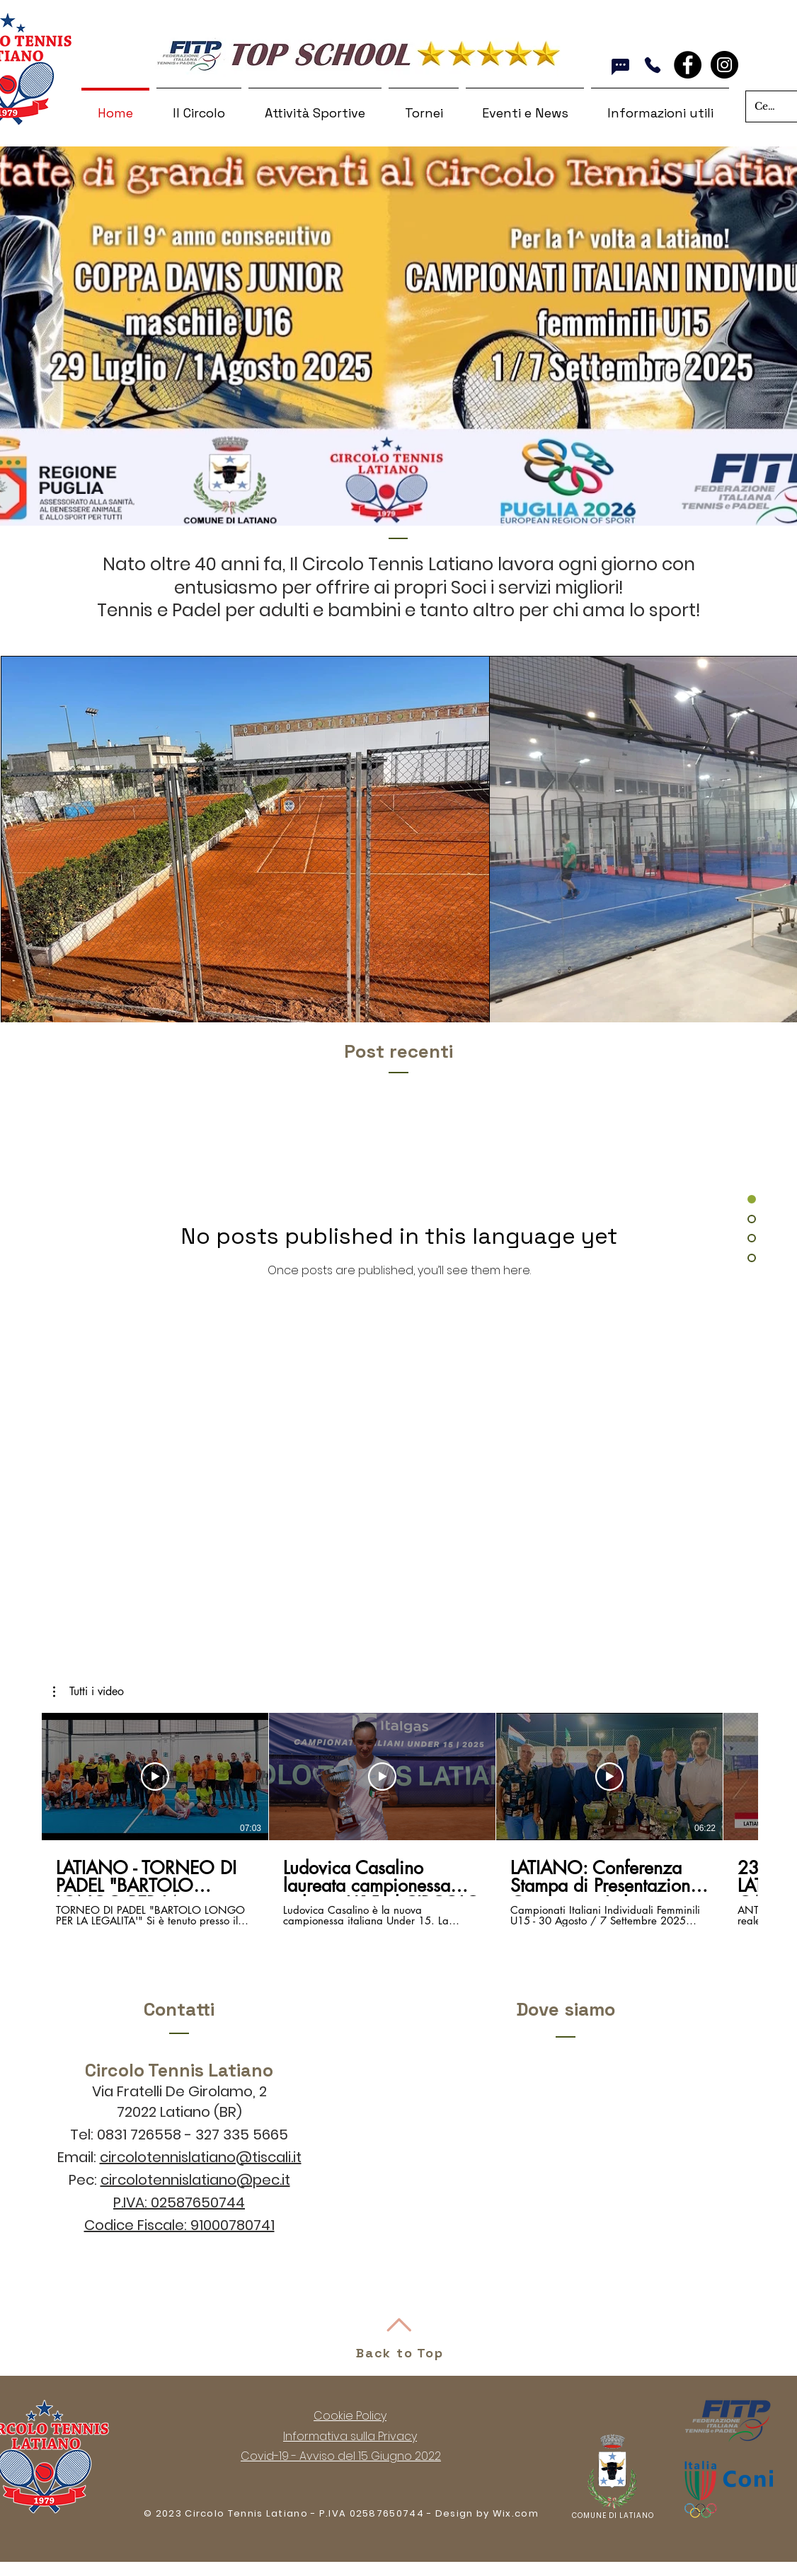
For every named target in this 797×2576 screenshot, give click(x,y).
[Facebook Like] (707, 73)
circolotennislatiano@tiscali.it (201, 2157)
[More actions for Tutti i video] (88, 1691)
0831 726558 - (146, 2134)
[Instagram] (724, 65)
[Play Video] (155, 1776)
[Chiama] (652, 65)
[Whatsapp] (620, 66)
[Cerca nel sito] (766, 106)
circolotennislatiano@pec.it (195, 2180)
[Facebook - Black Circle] (687, 65)
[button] (88, 1691)
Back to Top (400, 2353)
